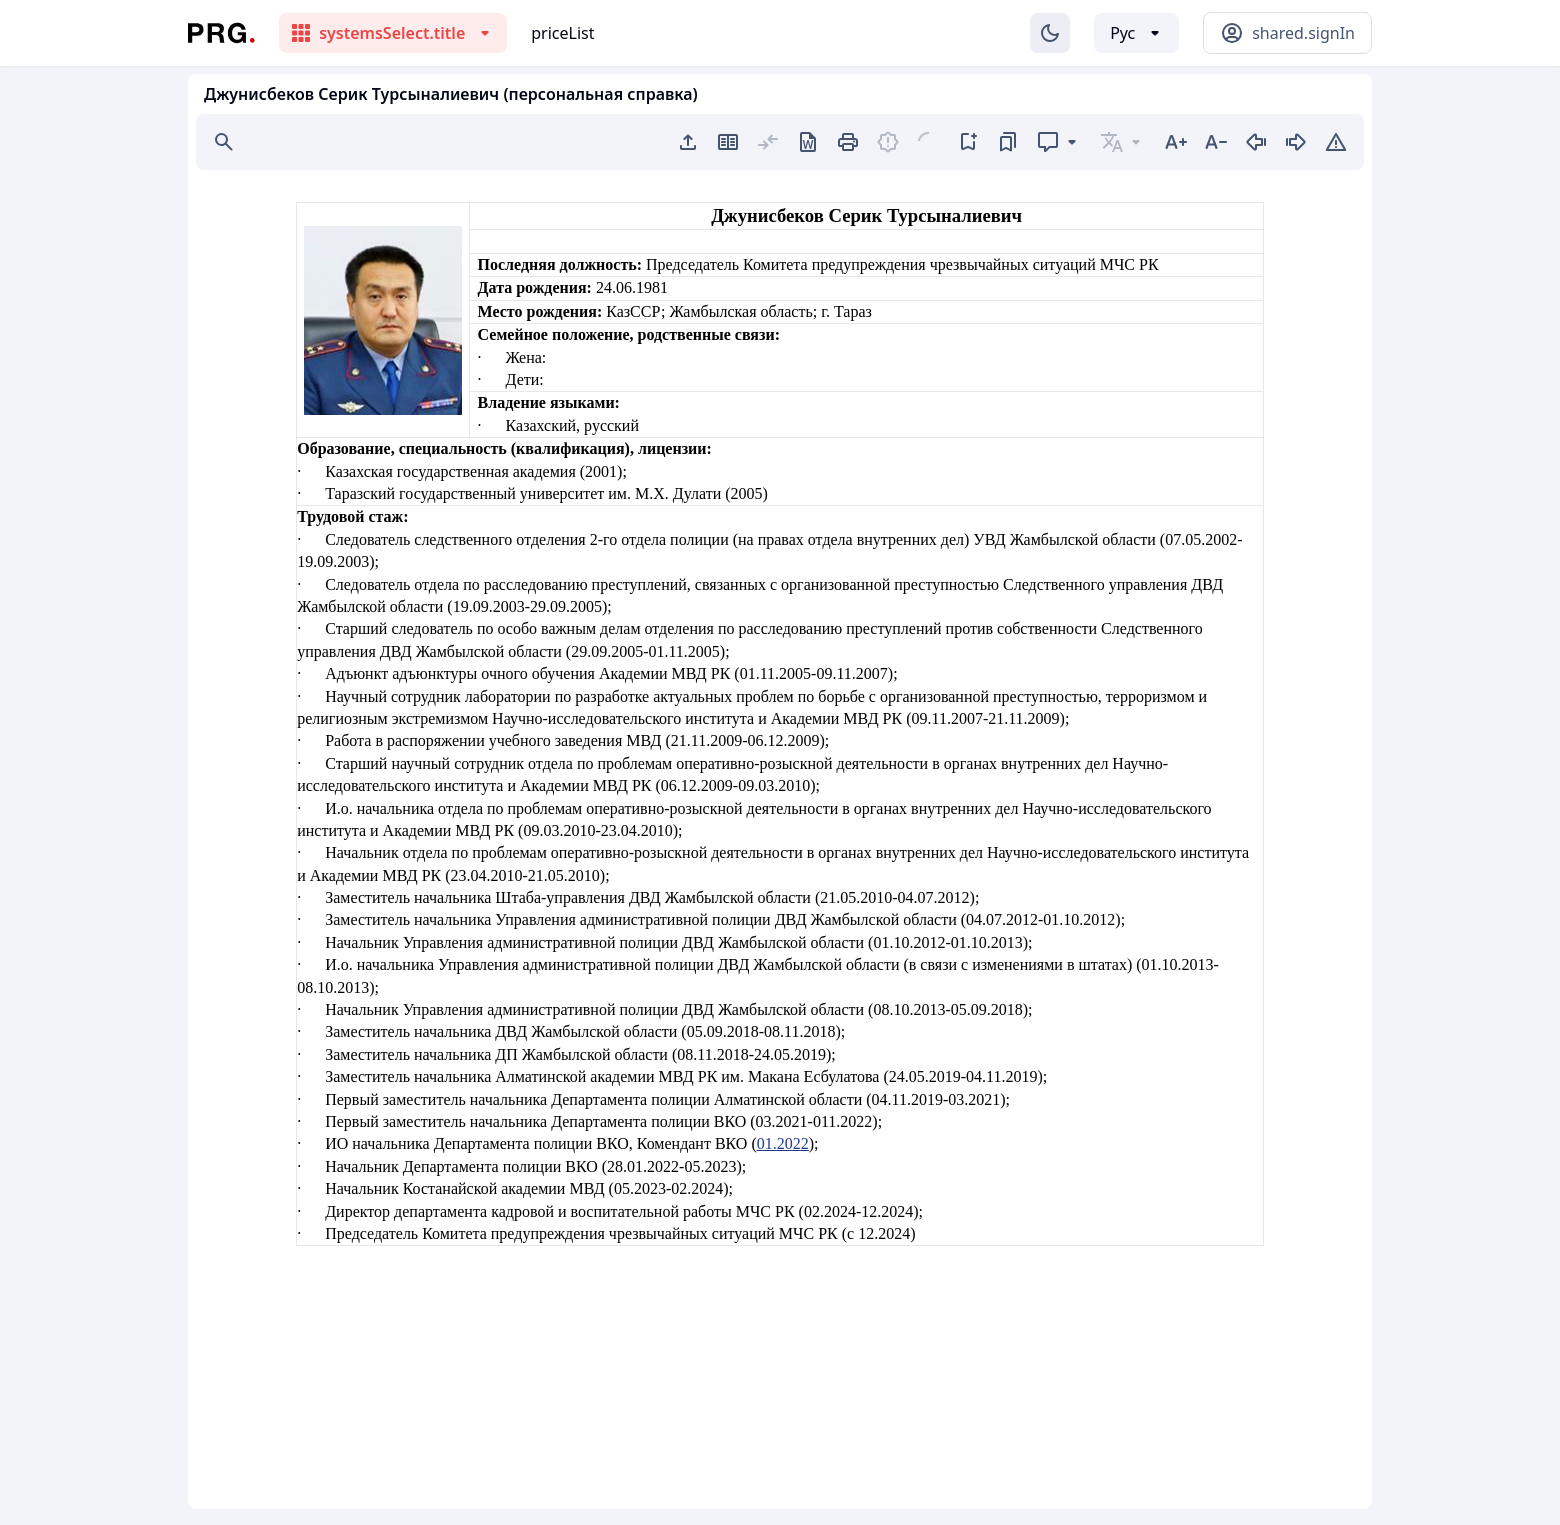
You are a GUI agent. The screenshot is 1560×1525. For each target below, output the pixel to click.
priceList (562, 33)
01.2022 (783, 1143)
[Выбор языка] (1136, 33)
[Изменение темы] (1050, 33)
